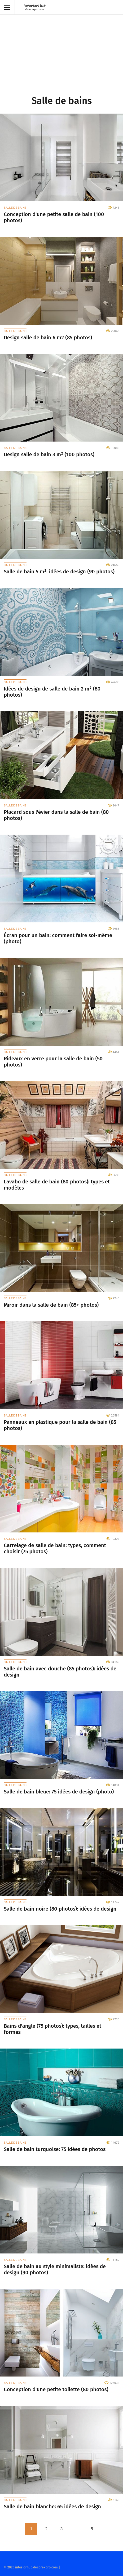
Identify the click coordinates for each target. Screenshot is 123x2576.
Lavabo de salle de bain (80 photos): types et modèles (57, 1185)
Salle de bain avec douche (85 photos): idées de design (60, 1672)
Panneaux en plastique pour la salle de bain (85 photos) (60, 1425)
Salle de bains (15, 207)
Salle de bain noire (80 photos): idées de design (60, 1909)
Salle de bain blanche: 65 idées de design (52, 2507)
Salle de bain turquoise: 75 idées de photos (54, 2149)
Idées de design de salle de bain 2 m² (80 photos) (52, 692)
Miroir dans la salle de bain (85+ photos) (51, 1305)
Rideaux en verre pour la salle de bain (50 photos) (53, 1062)
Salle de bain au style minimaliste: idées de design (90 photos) (55, 2269)
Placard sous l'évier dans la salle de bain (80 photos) (56, 815)
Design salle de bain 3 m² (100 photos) (49, 454)
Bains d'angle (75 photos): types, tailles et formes (52, 2029)
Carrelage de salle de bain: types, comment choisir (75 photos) (55, 1548)
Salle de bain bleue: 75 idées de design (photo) (59, 1792)
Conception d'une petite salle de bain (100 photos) (54, 217)
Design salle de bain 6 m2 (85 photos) (48, 338)
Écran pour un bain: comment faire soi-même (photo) (58, 938)
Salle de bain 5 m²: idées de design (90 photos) (59, 572)
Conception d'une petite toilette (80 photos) (56, 2389)
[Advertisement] (61, 59)
